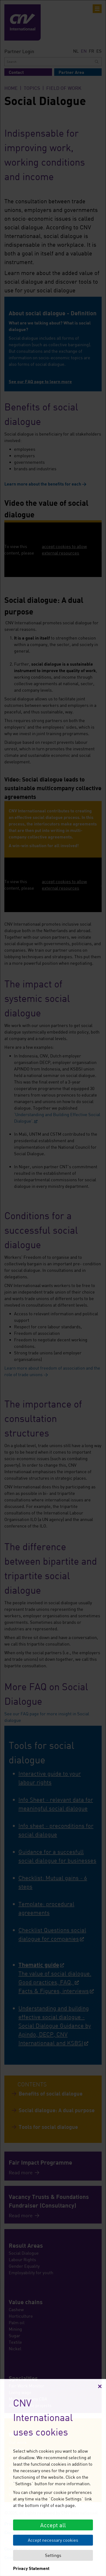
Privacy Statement (31, 2568)
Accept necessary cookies (53, 2540)
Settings (53, 2555)
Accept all (53, 2524)
